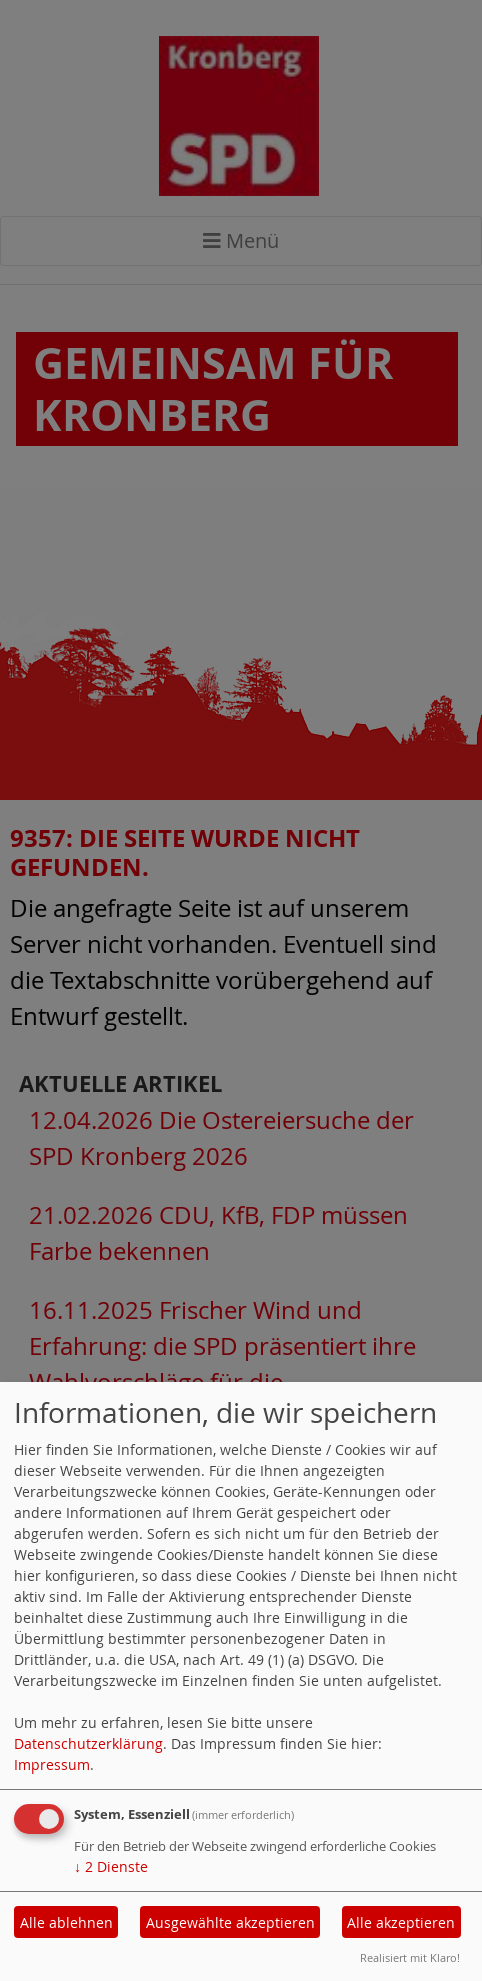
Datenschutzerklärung (88, 1743)
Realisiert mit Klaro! (410, 1957)
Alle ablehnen (66, 1922)
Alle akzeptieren (401, 1922)
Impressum (52, 1764)
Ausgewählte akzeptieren (230, 1922)
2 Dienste (111, 1866)
